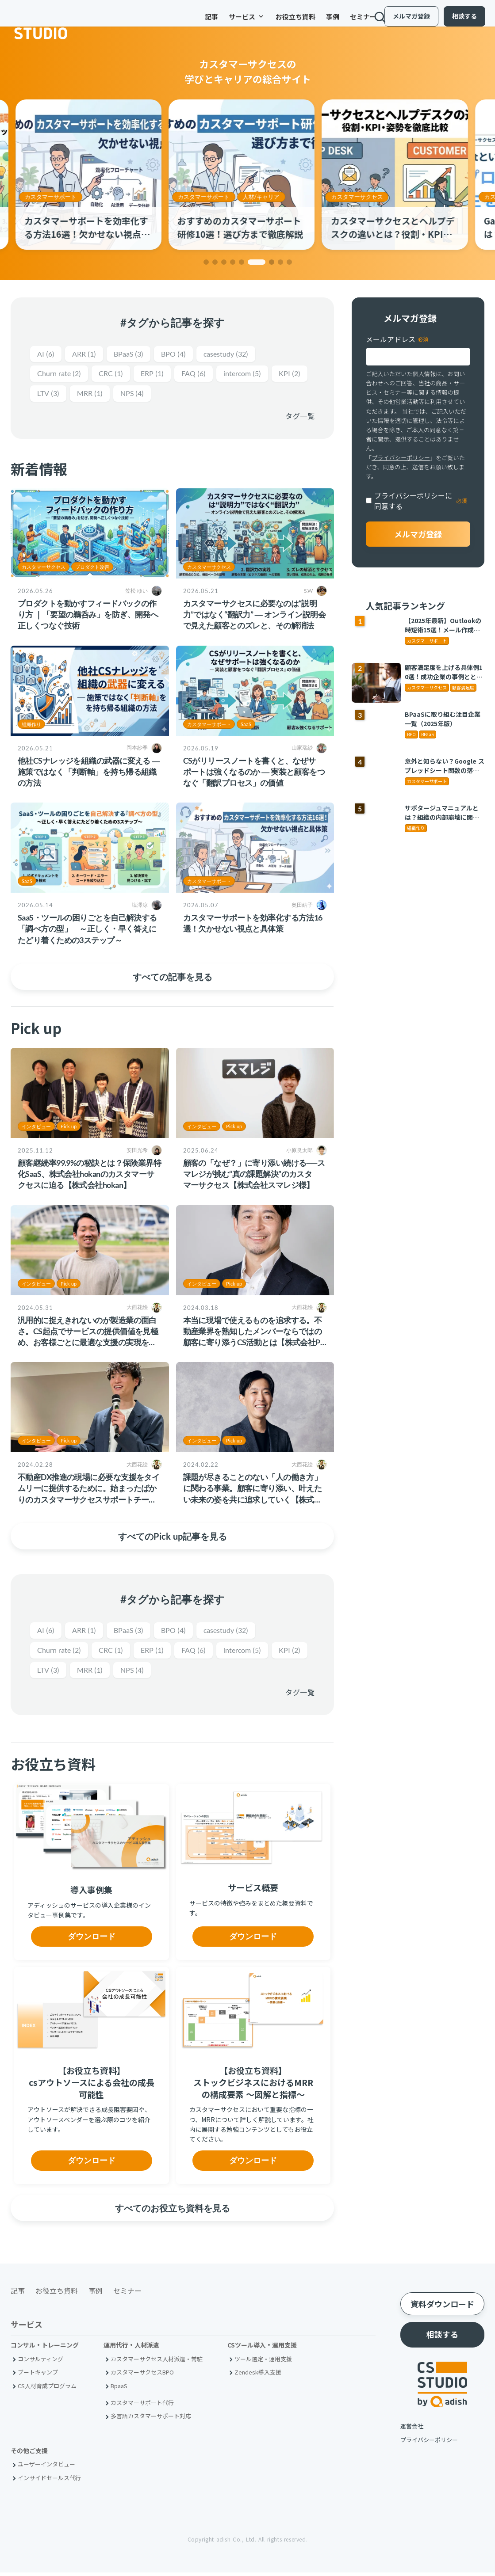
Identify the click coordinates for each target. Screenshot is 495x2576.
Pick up (69, 1128)
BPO (182, 354)
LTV (90, 395)
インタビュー (36, 1128)
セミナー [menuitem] (335, 22)
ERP (160, 375)
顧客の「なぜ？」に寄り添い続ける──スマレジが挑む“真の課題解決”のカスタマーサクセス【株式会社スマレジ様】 (254, 1175)
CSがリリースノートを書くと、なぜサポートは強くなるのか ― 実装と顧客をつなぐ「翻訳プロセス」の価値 (254, 773)
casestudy (238, 354)
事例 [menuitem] (305, 22)
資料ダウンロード (442, 2307)
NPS (179, 395)
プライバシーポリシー (401, 457)
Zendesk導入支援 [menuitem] (257, 2375)
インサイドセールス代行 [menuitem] (49, 2481)
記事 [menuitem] (184, 22)
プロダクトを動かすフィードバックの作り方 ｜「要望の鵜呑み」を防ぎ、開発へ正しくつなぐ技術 (88, 616)
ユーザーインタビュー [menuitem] (46, 2467)
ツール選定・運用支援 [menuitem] (263, 2362)
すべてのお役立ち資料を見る (172, 2211)
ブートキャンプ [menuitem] (38, 2375)
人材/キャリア (267, 196)
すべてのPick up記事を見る (172, 1538)
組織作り (31, 726)
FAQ (203, 375)
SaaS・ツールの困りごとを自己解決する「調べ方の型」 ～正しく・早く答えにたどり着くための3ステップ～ (87, 930)
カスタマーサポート (56, 196)
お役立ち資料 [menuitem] (268, 22)
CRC (116, 375)
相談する (457, 21)
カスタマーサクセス (363, 196)
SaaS (246, 726)
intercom (255, 375)
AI (46, 354)
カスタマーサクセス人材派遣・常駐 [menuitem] (157, 2362)
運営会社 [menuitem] (411, 2429)
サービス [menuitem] (219, 22)
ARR (86, 354)
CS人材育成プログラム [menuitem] (47, 2389)
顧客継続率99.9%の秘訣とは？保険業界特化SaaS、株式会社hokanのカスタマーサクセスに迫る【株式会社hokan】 (89, 1175)
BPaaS (134, 354)
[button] (206, 262)
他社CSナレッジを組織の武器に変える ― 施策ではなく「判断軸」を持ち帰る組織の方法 (89, 773)
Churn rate (61, 375)
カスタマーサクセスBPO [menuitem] (142, 2375)
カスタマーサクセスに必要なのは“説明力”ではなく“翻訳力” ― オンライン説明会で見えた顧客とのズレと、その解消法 (254, 616)
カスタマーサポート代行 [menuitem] (142, 2406)
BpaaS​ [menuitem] (119, 2389)
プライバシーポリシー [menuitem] (429, 2443)
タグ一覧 (300, 417)
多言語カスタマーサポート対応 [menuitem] (151, 2419)
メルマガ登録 (404, 21)
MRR (134, 395)
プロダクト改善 (92, 568)
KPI (49, 395)
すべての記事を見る (172, 978)
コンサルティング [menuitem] (40, 2362)
